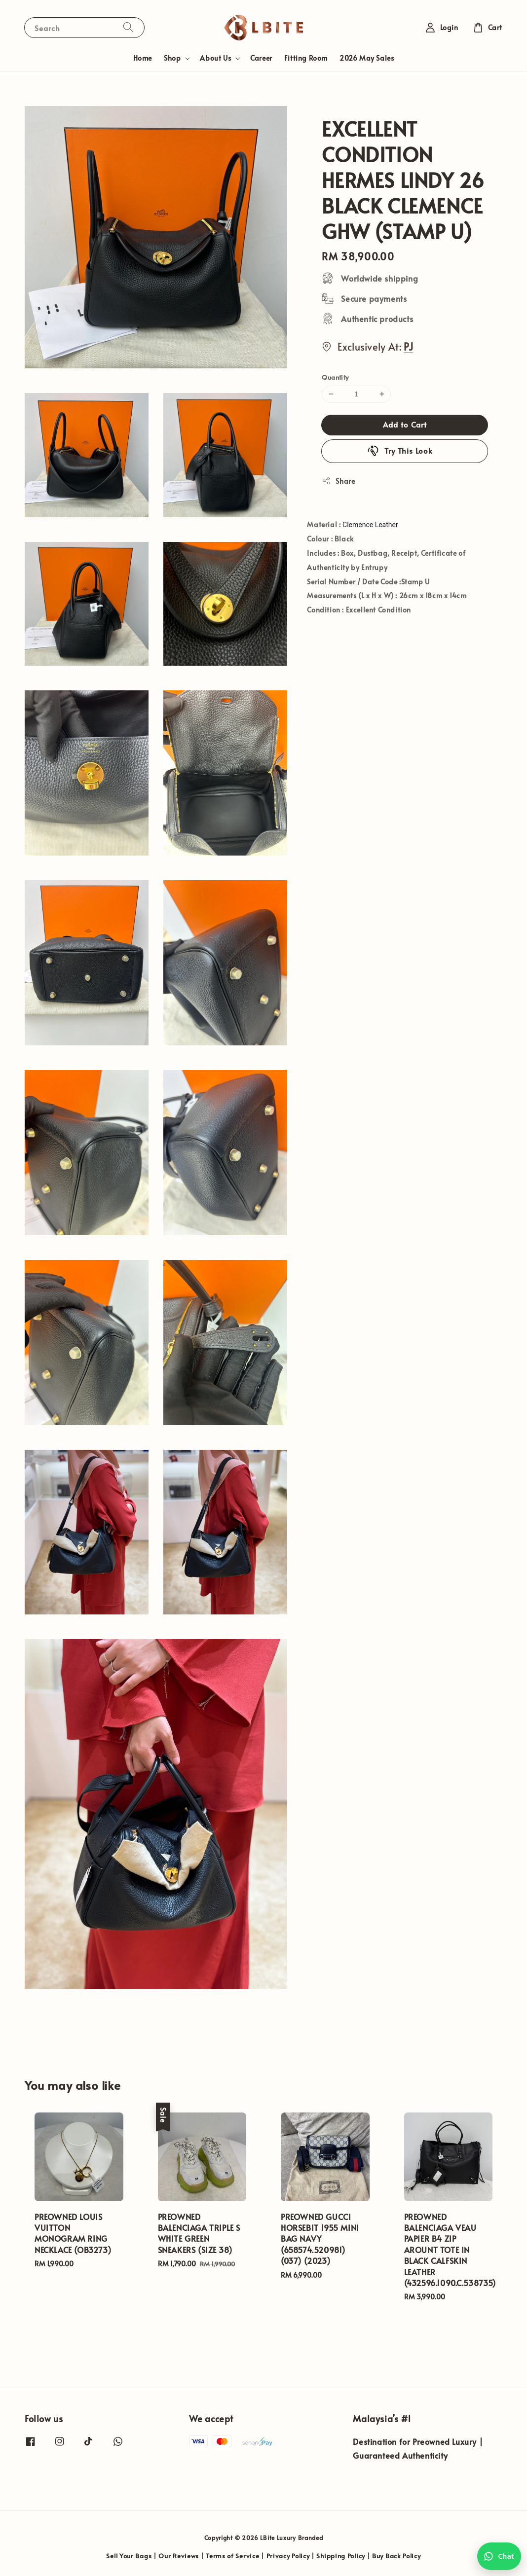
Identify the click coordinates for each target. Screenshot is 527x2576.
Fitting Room (306, 58)
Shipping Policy (340, 2555)
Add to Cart (405, 424)
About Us (215, 58)
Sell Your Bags (128, 2555)
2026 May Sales (366, 58)
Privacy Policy (288, 2555)
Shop (172, 58)
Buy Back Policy (396, 2555)
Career (261, 58)
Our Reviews (178, 2555)
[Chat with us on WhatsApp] (499, 2556)
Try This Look (400, 450)
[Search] (128, 27)
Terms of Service (232, 2555)
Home (142, 58)
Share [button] (338, 481)
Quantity (335, 377)
